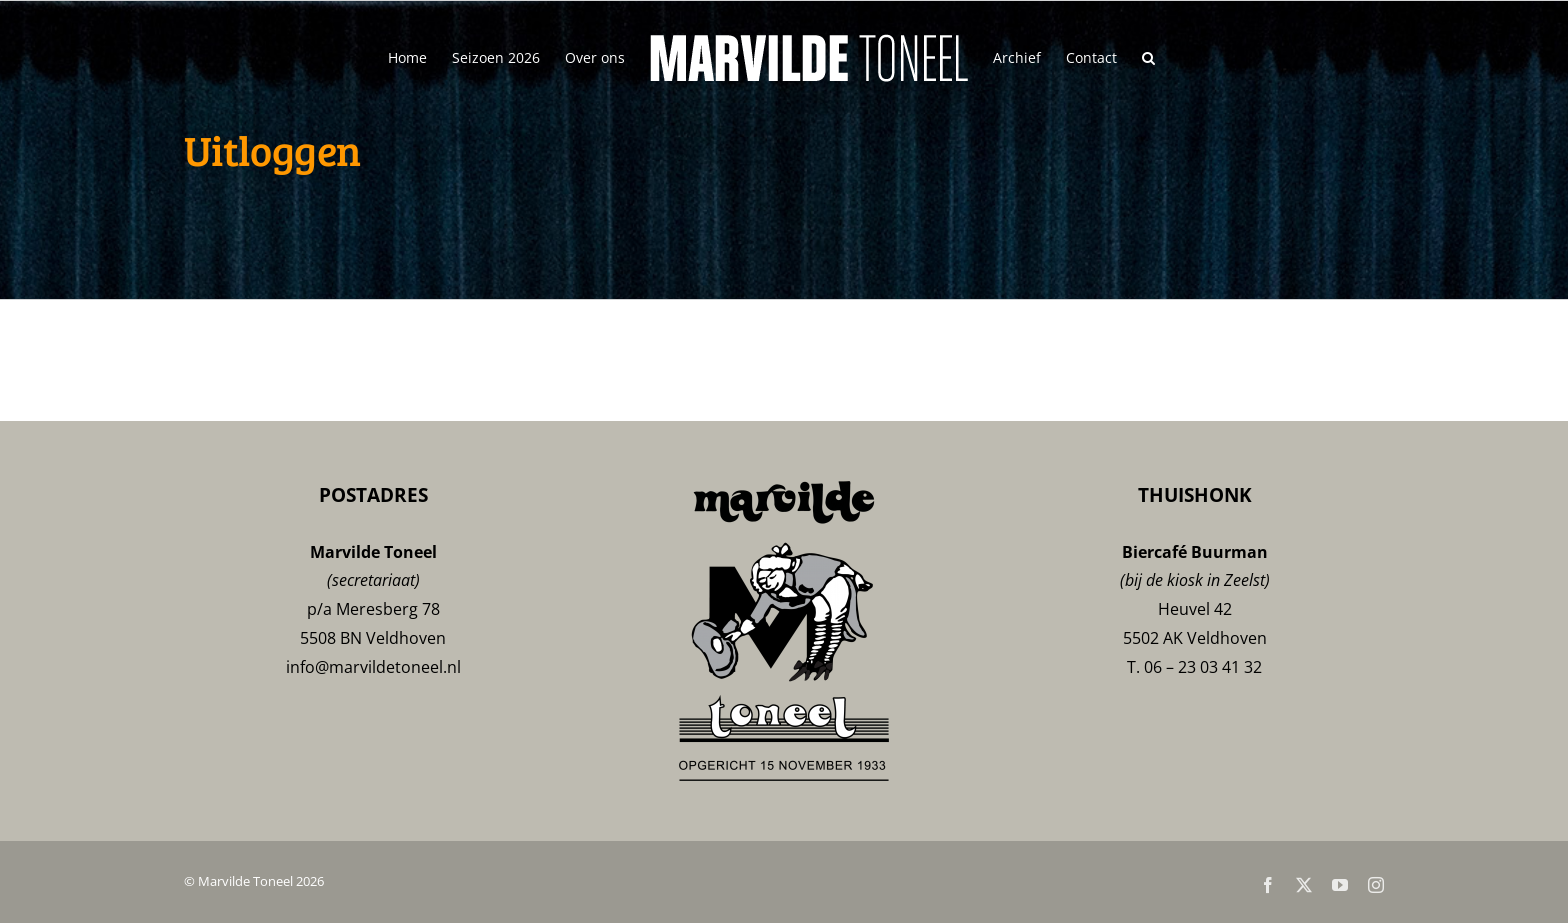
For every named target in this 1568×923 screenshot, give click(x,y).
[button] (1148, 57)
